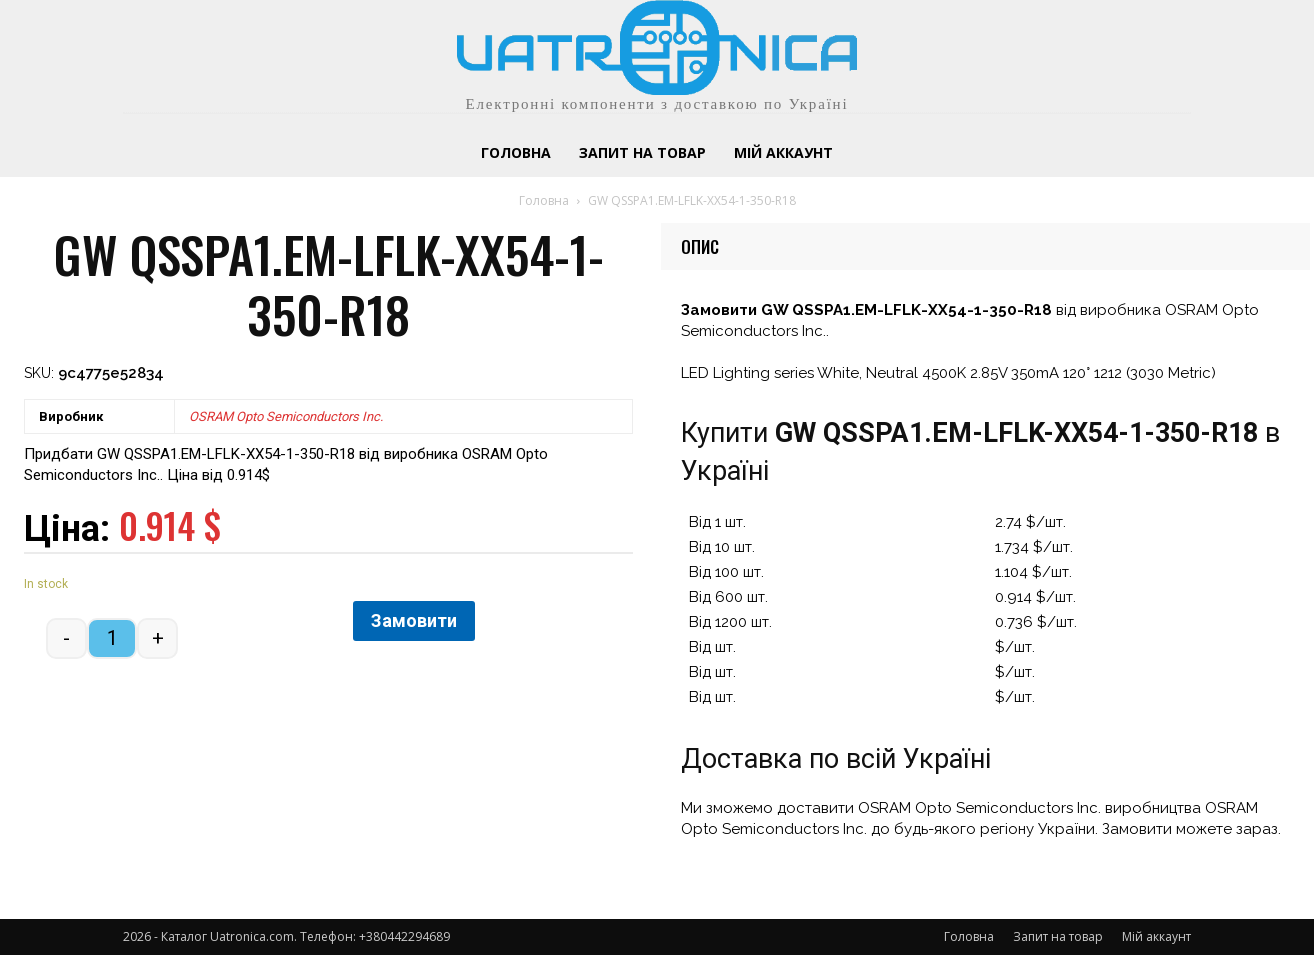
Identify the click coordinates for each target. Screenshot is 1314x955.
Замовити (414, 620)
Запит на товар (1058, 936)
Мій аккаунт (1156, 936)
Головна (544, 200)
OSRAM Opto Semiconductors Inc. (286, 416)
